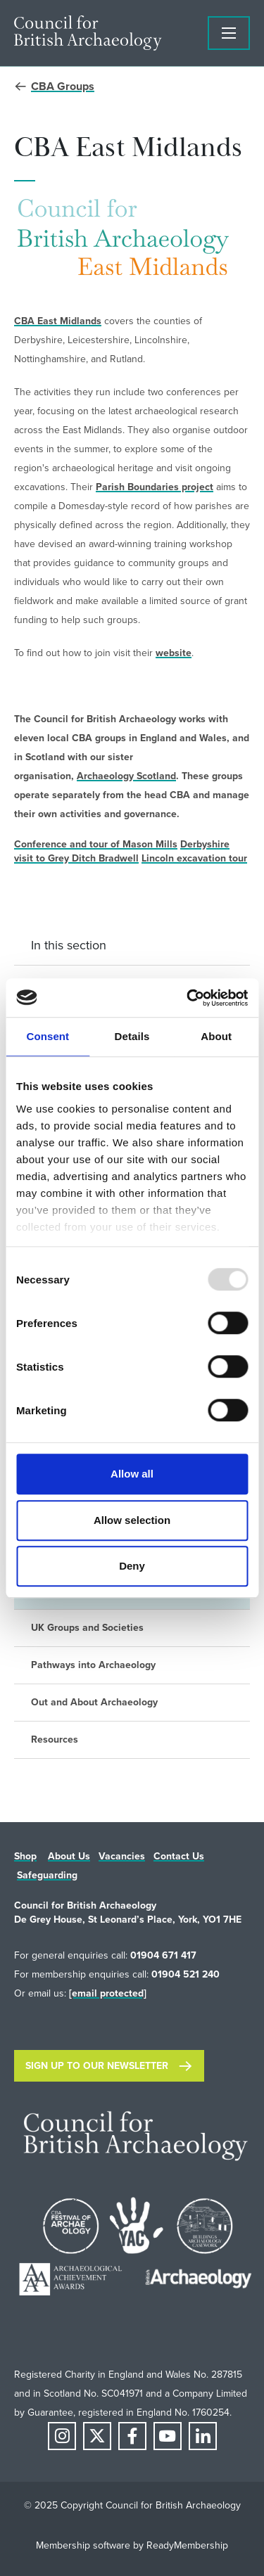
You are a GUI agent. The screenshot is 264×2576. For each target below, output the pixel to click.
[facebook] (132, 2436)
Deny (132, 1566)
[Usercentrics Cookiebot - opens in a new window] (188, 998)
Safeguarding (47, 1875)
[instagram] (62, 2436)
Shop (25, 1856)
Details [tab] (132, 1036)
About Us (69, 1856)
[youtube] (167, 2436)
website (173, 653)
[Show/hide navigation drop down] (229, 33)
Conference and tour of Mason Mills (95, 844)
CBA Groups (62, 86)
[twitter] (97, 2436)
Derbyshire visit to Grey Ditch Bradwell (122, 851)
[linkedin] (203, 2436)
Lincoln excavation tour (194, 858)
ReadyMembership (187, 2545)
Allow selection (132, 1520)
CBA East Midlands (57, 321)
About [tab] (216, 1036)
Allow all (132, 1474)
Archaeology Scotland (126, 776)
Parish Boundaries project (154, 487)
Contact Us (178, 1856)
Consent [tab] (47, 1036)
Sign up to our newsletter (96, 2065)
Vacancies (122, 1856)
